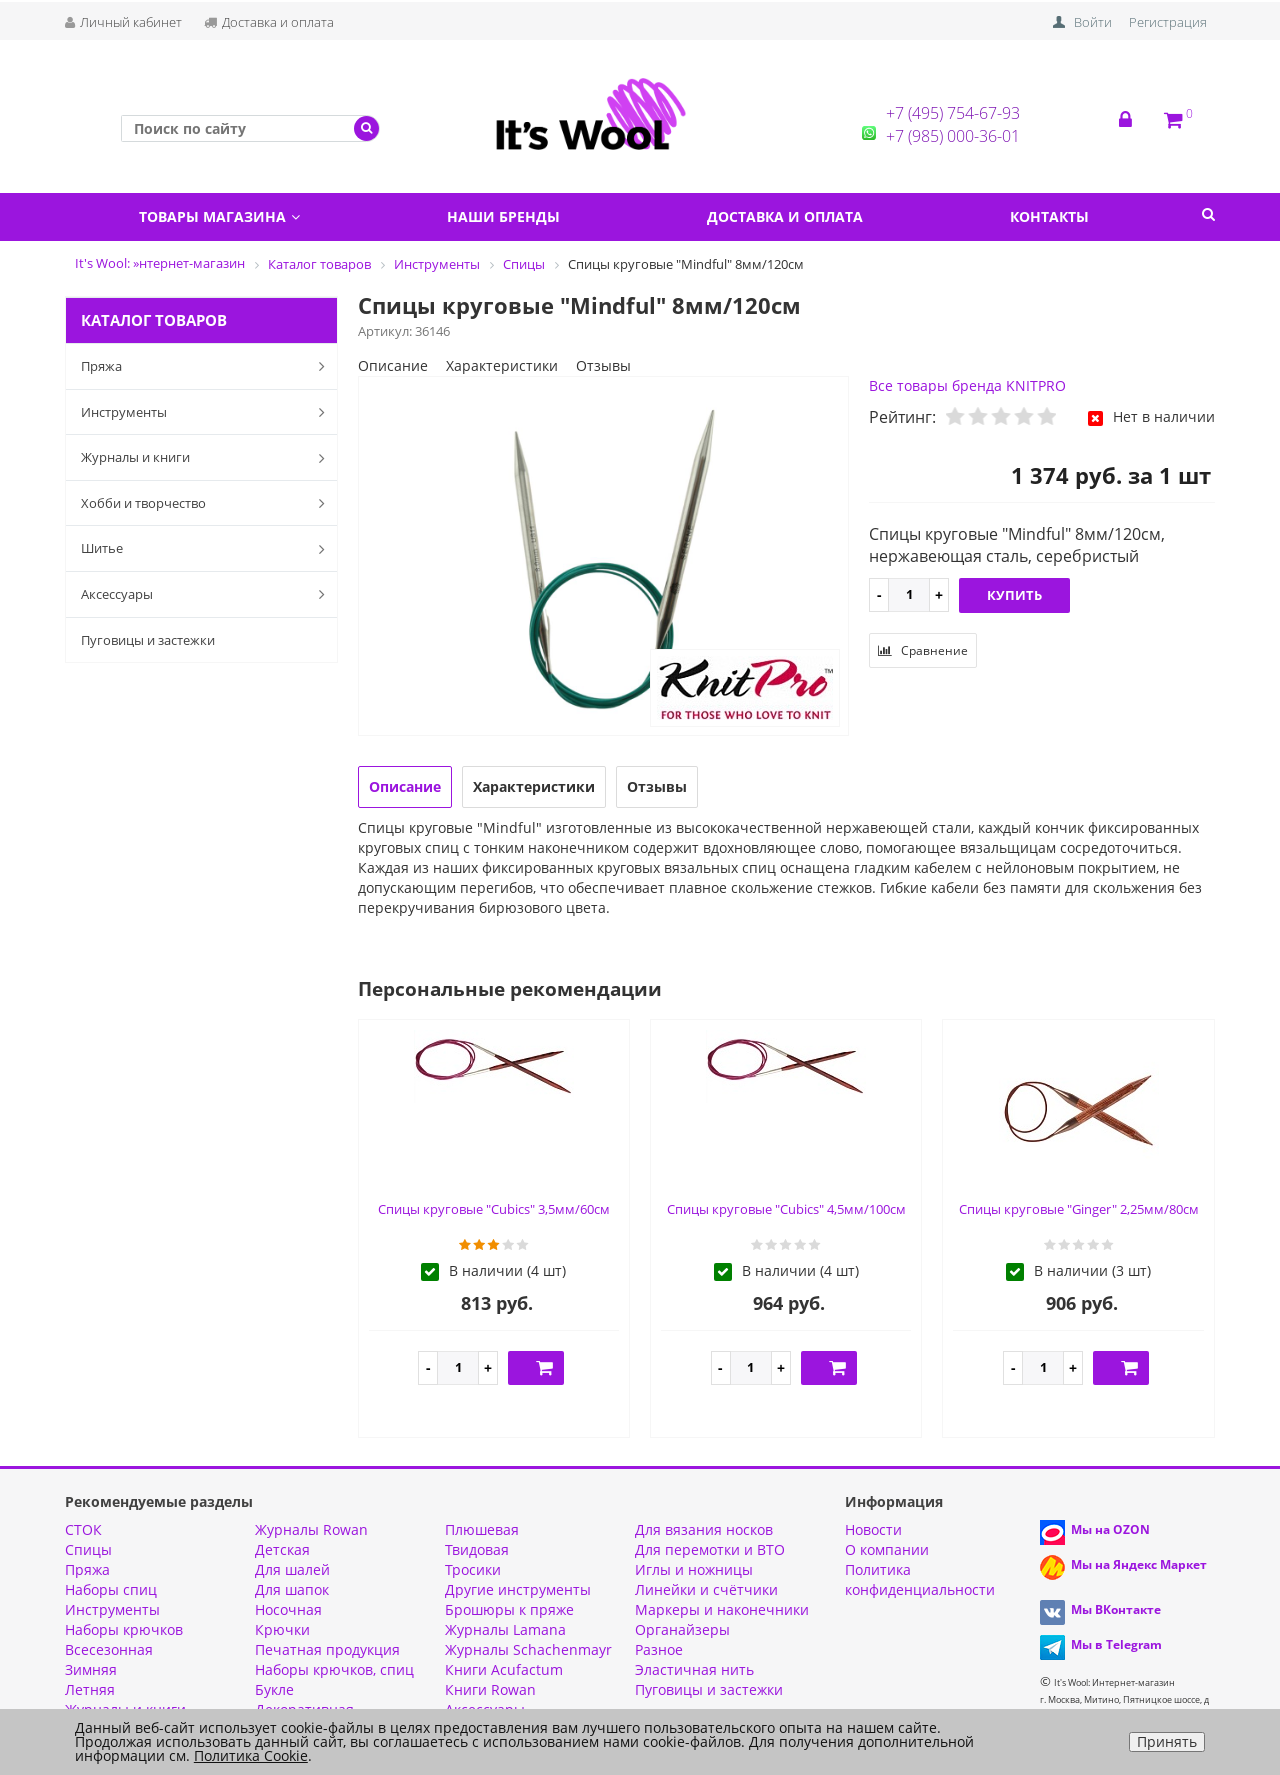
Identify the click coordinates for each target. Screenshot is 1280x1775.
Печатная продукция (327, 1649)
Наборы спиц (111, 1589)
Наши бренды (503, 216)
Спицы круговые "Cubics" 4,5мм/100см (786, 1209)
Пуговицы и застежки (148, 640)
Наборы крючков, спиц (334, 1669)
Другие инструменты (518, 1589)
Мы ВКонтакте (1116, 1609)
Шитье (207, 549)
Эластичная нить (694, 1669)
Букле (274, 1689)
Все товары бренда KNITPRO (967, 385)
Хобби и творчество (207, 503)
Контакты (1049, 216)
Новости (873, 1529)
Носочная (288, 1609)
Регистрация (1168, 22)
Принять (1167, 1741)
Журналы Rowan (311, 1529)
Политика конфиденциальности (920, 1579)
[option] (604, 557)
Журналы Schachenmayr (528, 1649)
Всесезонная (109, 1649)
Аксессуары (207, 594)
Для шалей (292, 1569)
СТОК (83, 1529)
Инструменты (207, 412)
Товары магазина (219, 216)
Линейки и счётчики (706, 1589)
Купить (1014, 595)
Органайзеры (682, 1629)
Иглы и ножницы (694, 1569)
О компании (887, 1549)
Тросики (473, 1569)
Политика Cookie (251, 1755)
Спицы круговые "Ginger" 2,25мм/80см (1079, 1209)
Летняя (90, 1689)
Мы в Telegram (1116, 1644)
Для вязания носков (704, 1529)
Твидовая (477, 1549)
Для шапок (292, 1589)
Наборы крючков (124, 1629)
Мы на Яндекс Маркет (1139, 1564)
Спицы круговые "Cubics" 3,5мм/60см (494, 1209)
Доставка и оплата (269, 22)
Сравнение (923, 650)
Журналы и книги (207, 458)
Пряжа (207, 366)
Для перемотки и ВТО (710, 1549)
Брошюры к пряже (509, 1609)
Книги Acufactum (504, 1669)
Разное (659, 1649)
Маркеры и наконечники (722, 1609)
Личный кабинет (123, 22)
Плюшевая (482, 1529)
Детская (282, 1549)
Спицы (88, 1549)
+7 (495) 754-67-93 (953, 113)
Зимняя (91, 1669)
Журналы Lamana (505, 1629)
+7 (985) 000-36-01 (953, 136)
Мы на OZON (1110, 1529)
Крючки (282, 1629)
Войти (1093, 22)
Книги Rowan (490, 1689)
